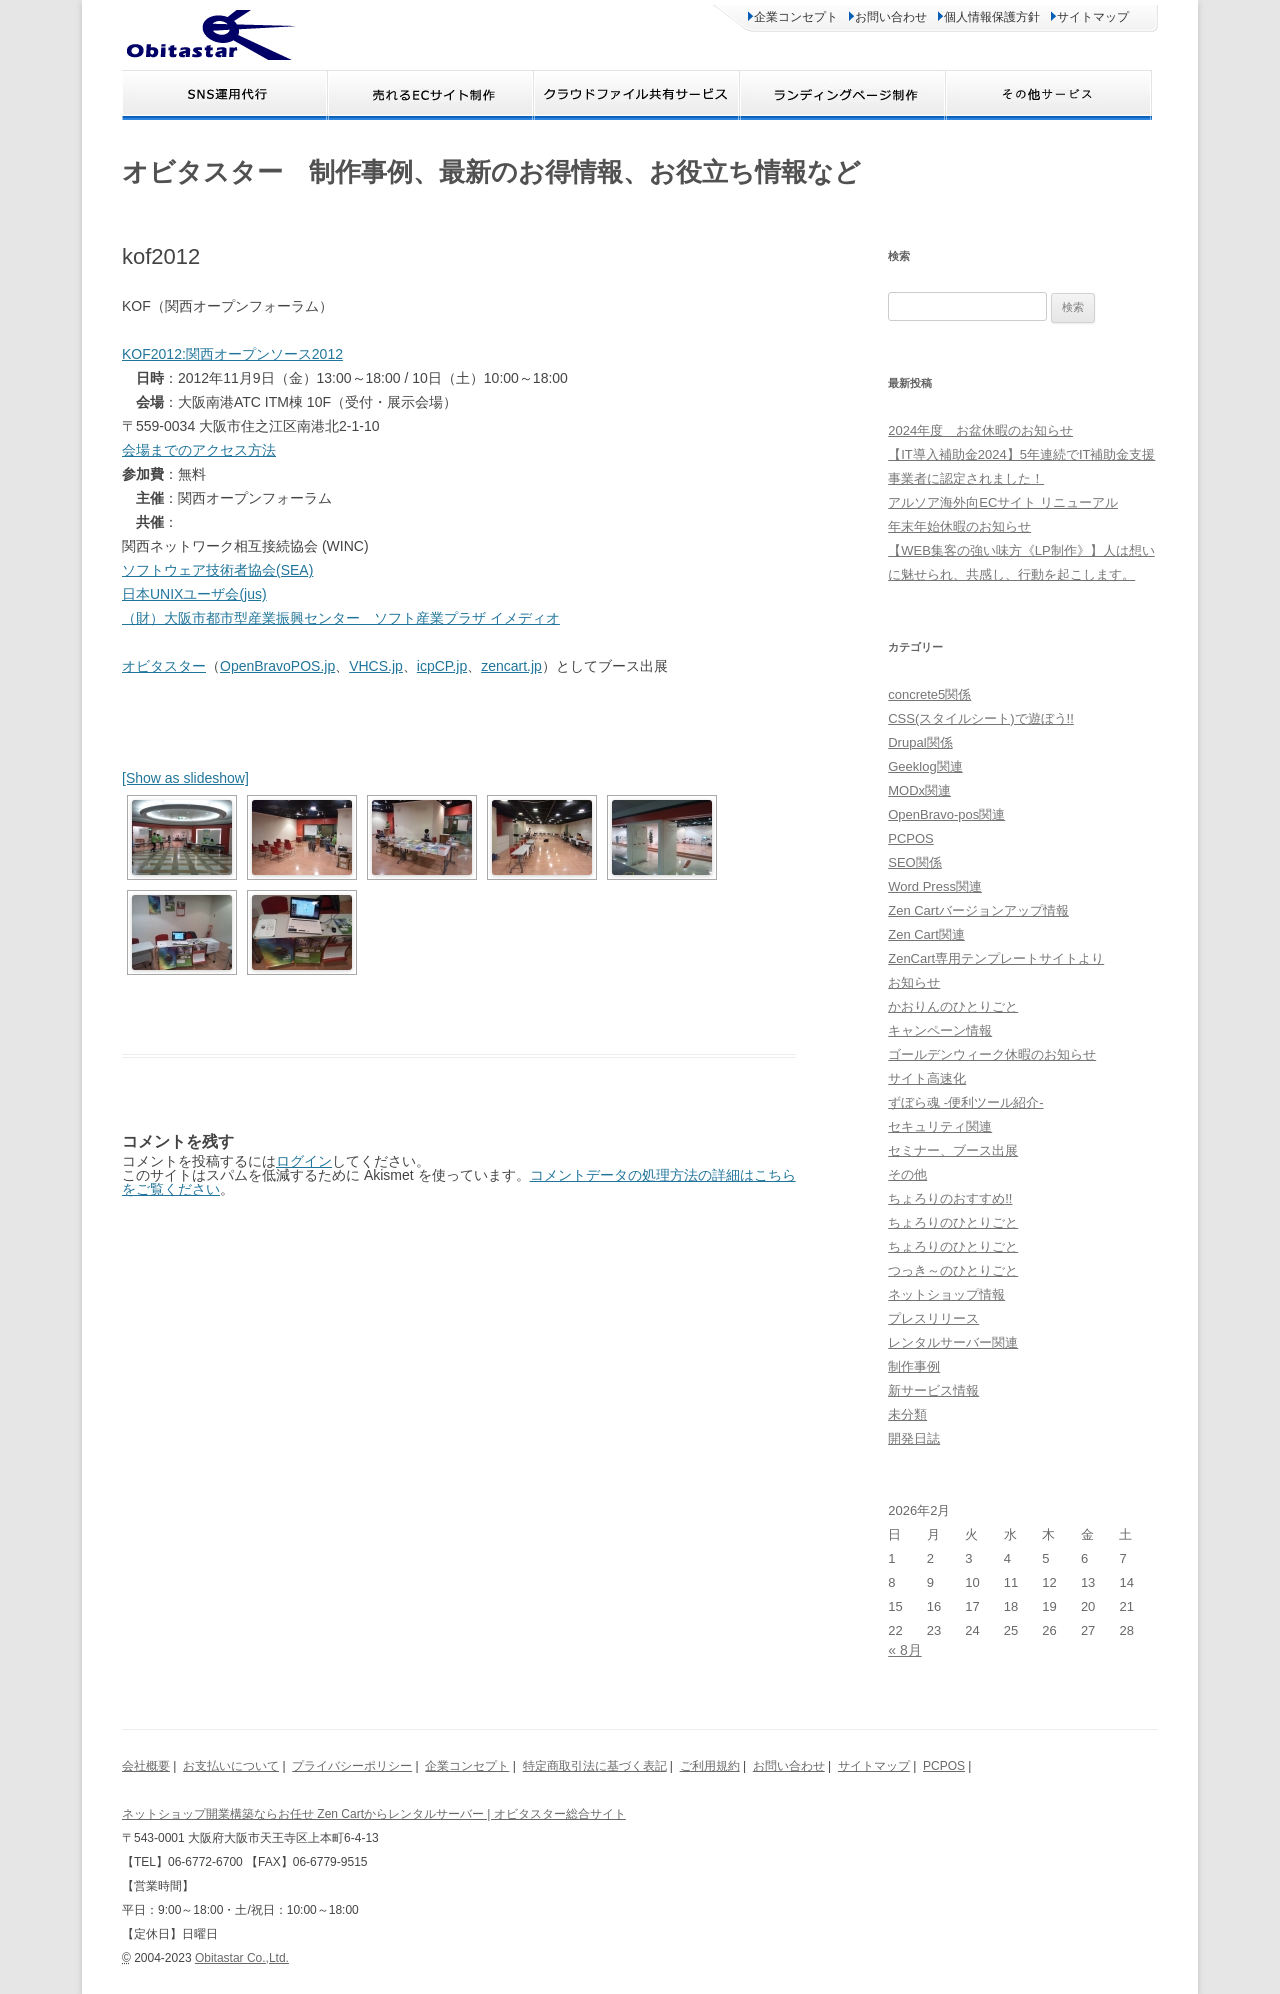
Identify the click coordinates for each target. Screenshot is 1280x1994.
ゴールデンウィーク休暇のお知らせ (992, 1054)
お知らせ (914, 982)
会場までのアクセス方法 (199, 450)
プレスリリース (933, 1318)
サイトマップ (1090, 17)
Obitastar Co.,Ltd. (242, 1958)
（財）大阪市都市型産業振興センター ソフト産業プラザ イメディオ (341, 618)
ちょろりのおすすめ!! (950, 1198)
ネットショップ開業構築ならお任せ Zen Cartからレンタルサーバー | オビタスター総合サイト (374, 1814)
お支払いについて (231, 1766)
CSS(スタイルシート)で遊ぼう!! (981, 718)
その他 (907, 1174)
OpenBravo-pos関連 (946, 814)
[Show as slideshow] (185, 778)
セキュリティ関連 (940, 1126)
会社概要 (146, 1766)
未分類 (907, 1414)
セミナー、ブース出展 (953, 1150)
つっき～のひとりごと (953, 1270)
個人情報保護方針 (989, 17)
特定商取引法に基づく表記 (595, 1766)
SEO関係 (914, 862)
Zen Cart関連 (926, 934)
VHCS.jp (376, 666)
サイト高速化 (927, 1078)
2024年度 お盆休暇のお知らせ (980, 430)
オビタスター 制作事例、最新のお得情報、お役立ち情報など (491, 172)
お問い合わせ (888, 17)
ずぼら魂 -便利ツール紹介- (965, 1102)
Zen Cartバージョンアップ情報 (978, 910)
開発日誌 (914, 1438)
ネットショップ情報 (946, 1294)
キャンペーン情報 (940, 1030)
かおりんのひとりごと (953, 1006)
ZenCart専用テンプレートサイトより (996, 958)
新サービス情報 (933, 1390)
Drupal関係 (920, 742)
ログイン (304, 1161)
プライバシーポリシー (352, 1766)
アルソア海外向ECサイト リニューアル (1003, 502)
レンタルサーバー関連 (953, 1342)
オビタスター (164, 666)
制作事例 (914, 1366)
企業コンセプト (793, 17)
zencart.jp (511, 666)
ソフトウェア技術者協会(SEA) (217, 570)
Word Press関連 (935, 886)
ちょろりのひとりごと (953, 1222)
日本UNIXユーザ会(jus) (194, 594)
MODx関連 (919, 790)
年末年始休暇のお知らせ (959, 526)
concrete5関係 (929, 694)
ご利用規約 (710, 1766)
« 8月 (904, 1650)
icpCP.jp (442, 666)
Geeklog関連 (925, 766)
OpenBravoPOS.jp (277, 666)
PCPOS (911, 838)
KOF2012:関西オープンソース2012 (232, 354)
